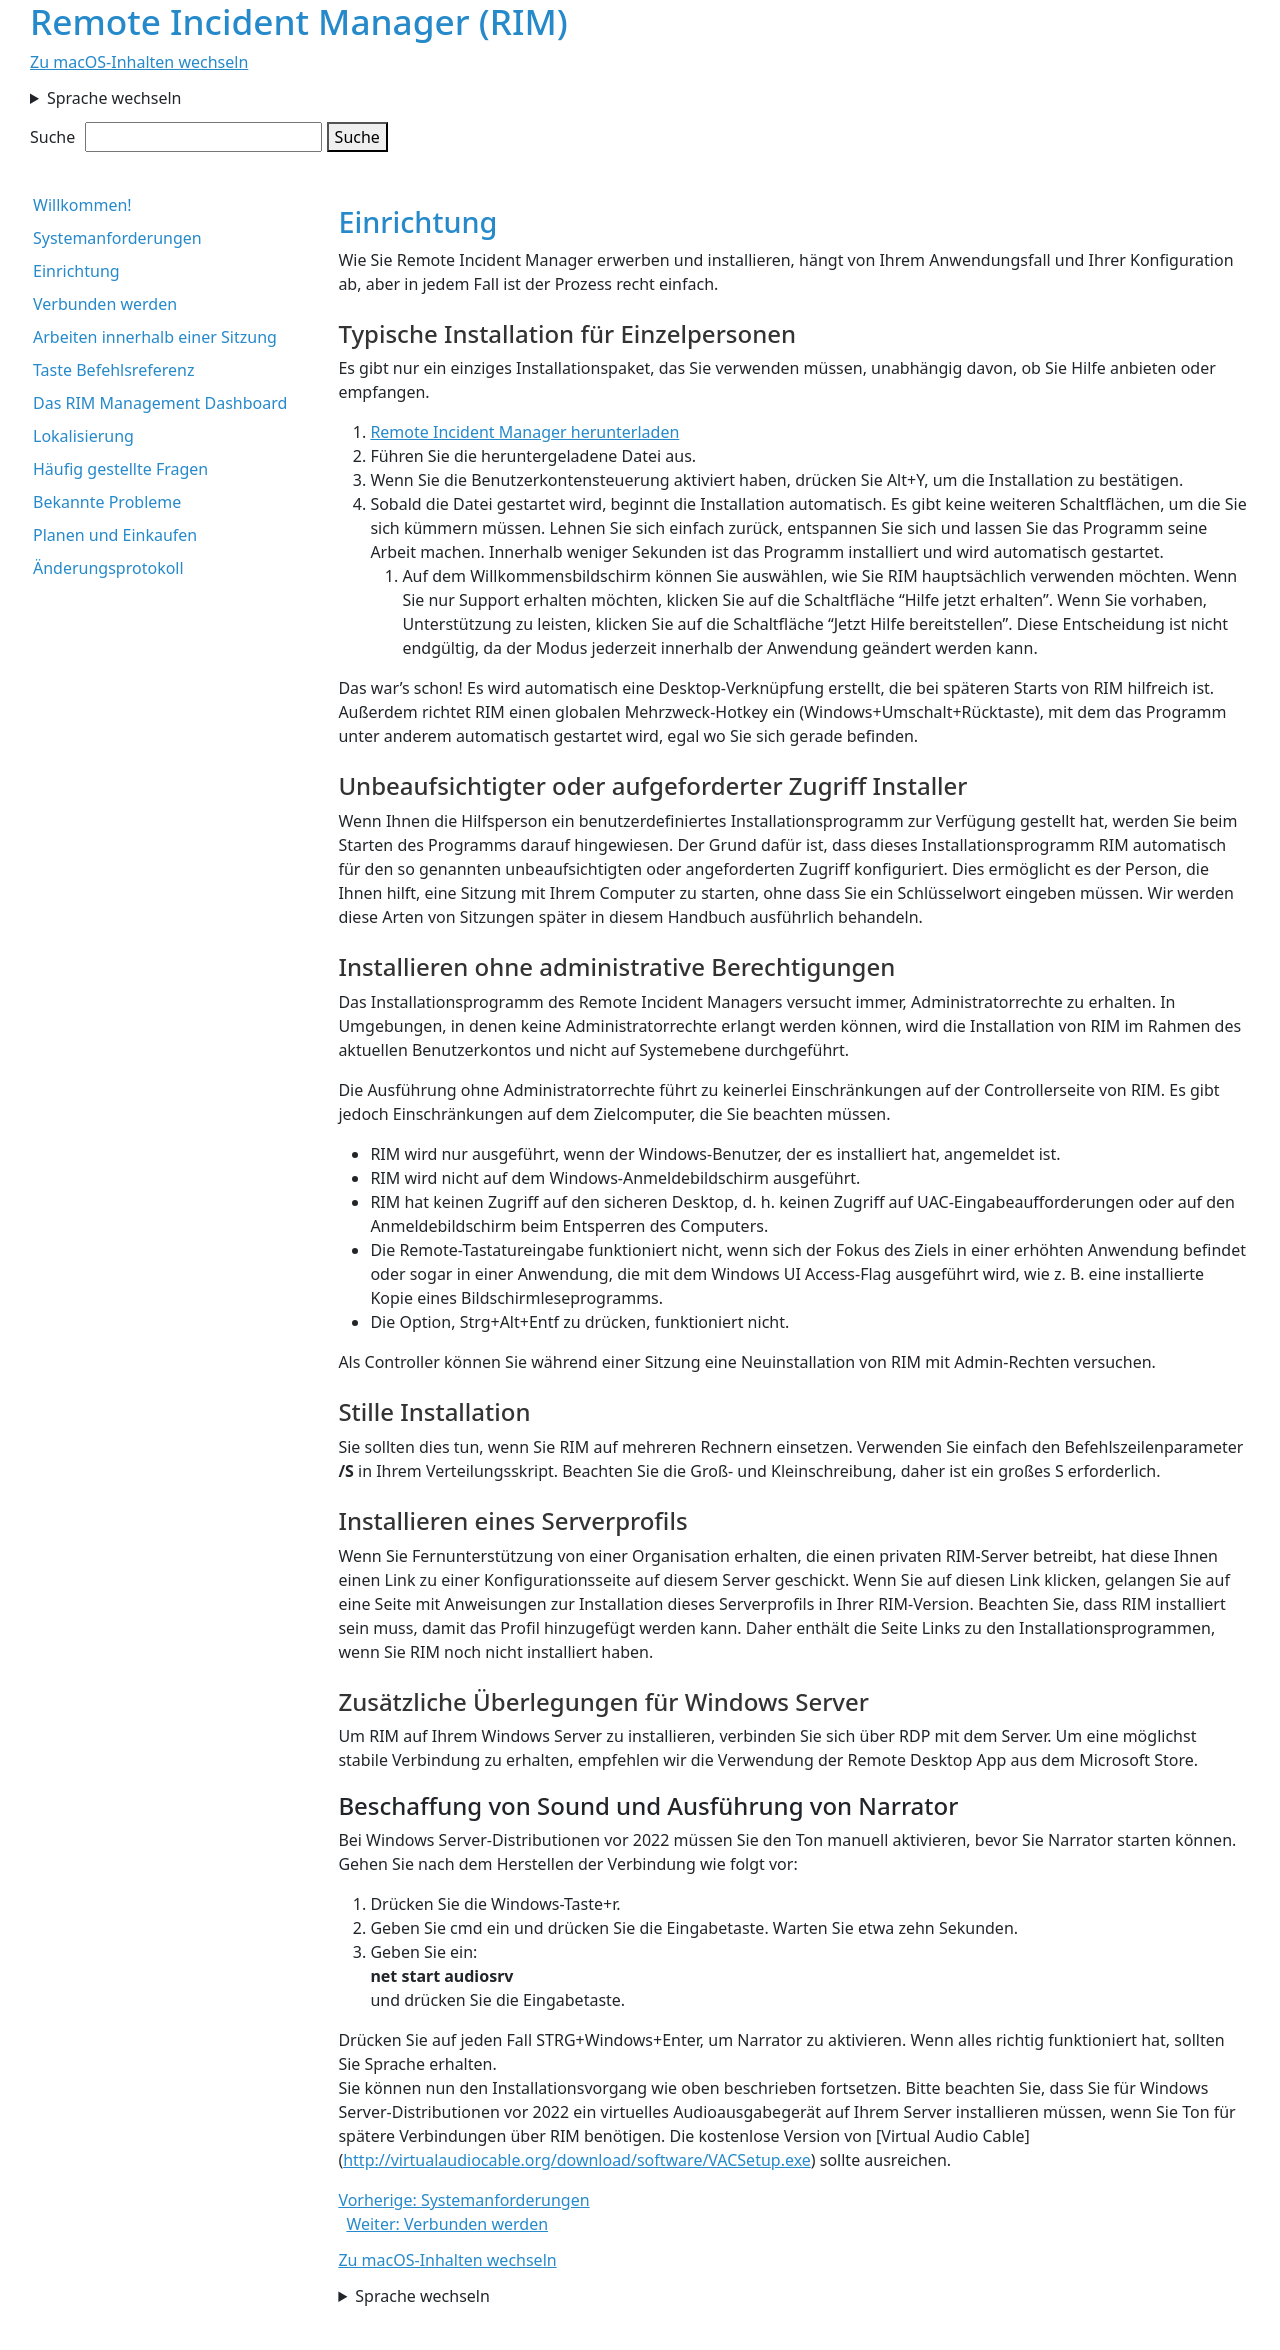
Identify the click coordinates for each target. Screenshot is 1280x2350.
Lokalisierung (83, 436)
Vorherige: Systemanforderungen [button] (463, 2200)
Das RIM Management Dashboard (160, 403)
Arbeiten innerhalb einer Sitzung (155, 337)
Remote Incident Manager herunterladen (524, 432)
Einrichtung (76, 271)
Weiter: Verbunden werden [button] (447, 2224)
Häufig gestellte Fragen (120, 469)
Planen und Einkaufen (115, 535)
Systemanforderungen (117, 238)
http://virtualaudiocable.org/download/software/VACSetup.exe (577, 2160)
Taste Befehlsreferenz (113, 370)
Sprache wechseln (114, 98)
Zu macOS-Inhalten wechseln (139, 62)
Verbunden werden (105, 304)
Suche (52, 137)
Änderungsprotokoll (108, 568)
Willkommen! (82, 205)
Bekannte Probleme (107, 502)
